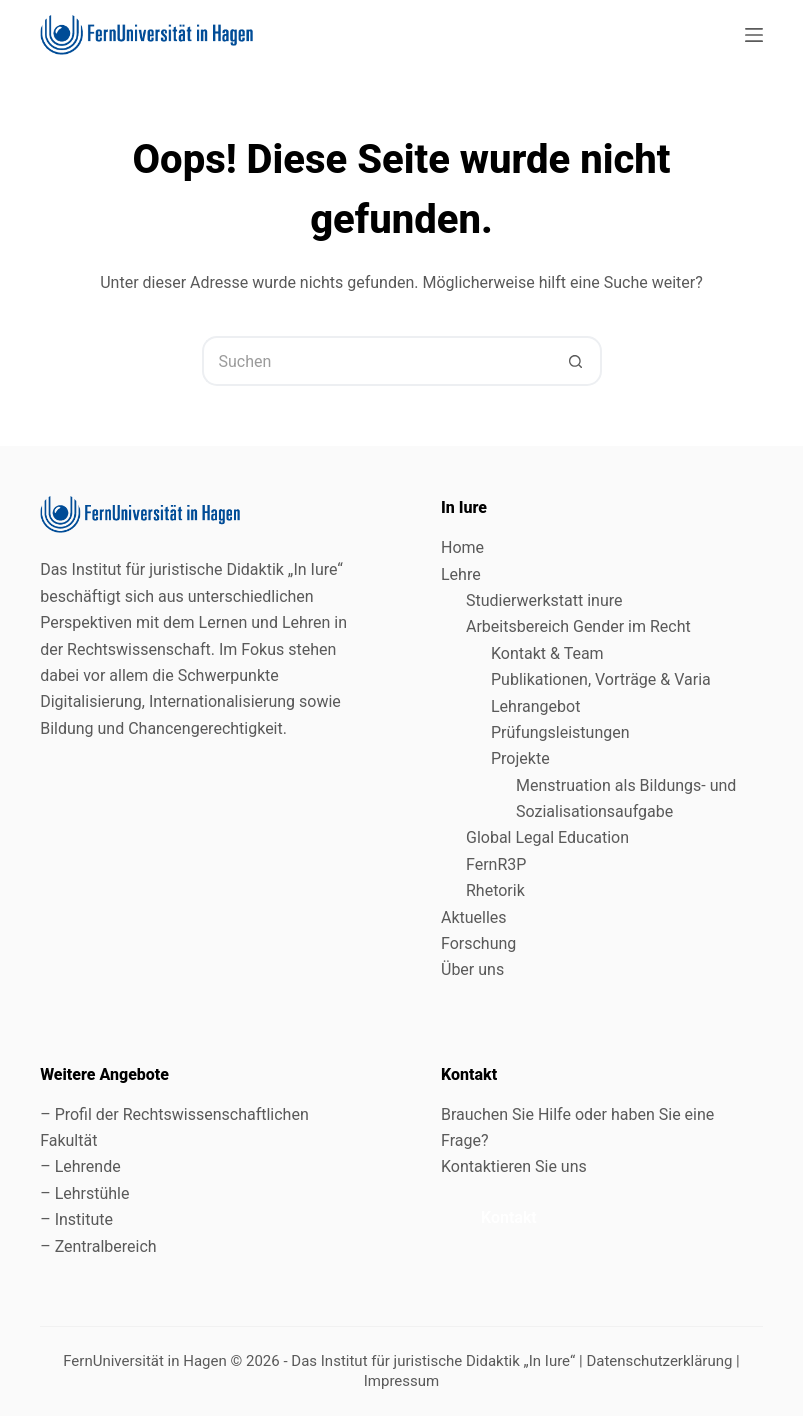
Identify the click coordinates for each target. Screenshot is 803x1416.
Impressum (401, 1381)
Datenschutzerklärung (659, 1361)
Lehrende (88, 1166)
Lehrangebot (535, 706)
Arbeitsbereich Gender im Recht (578, 626)
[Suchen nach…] (377, 361)
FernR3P (496, 864)
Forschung (478, 943)
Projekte (520, 758)
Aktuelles (474, 917)
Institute (84, 1219)
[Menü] (754, 35)
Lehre (461, 574)
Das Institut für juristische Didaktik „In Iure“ (433, 1361)
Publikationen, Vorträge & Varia (601, 679)
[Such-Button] (577, 361)
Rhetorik (495, 890)
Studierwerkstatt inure (544, 600)
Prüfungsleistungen (560, 732)
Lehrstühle (92, 1193)
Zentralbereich (106, 1246)
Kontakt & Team (547, 653)
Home (462, 547)
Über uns (472, 969)
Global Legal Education (549, 837)
